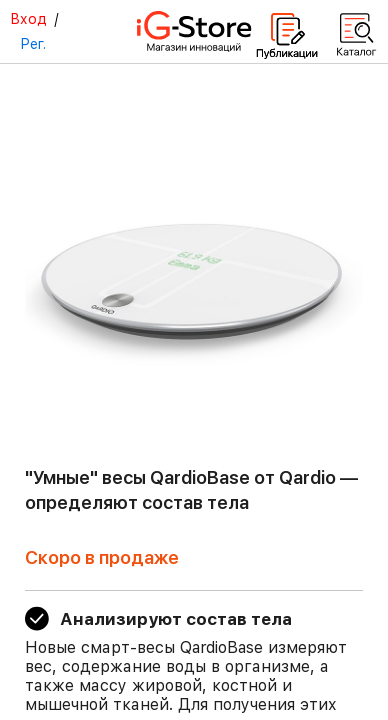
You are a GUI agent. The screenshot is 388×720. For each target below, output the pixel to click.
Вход (28, 19)
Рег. (33, 44)
